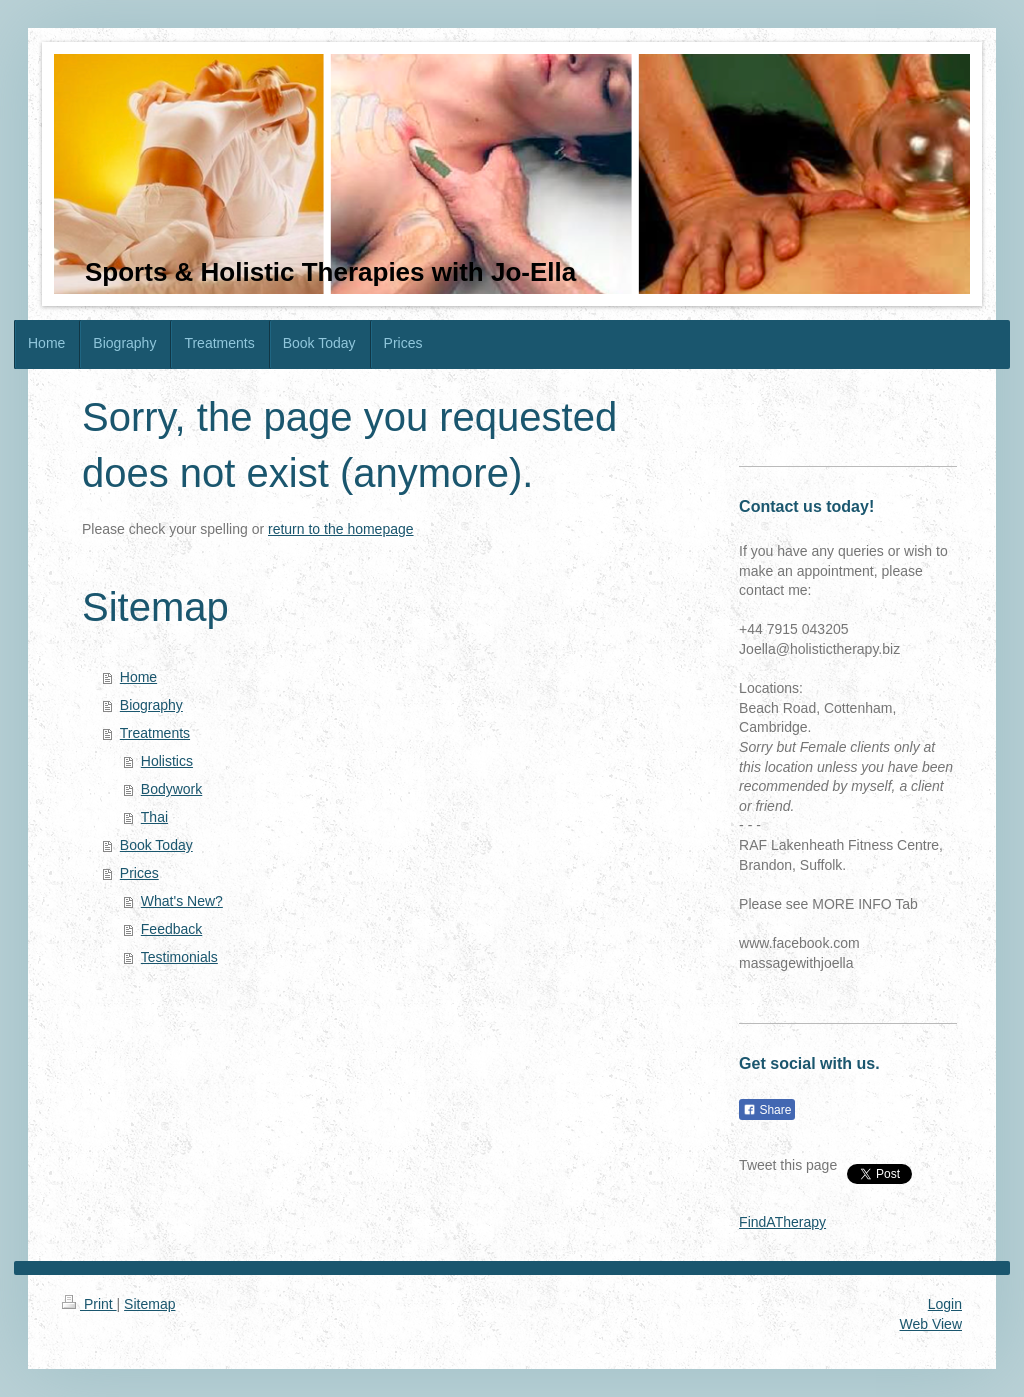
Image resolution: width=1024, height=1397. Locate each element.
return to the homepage (341, 529)
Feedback (171, 929)
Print (89, 1304)
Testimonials (179, 957)
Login (945, 1304)
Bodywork (171, 789)
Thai (154, 817)
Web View (930, 1324)
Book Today (156, 845)
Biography (151, 705)
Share (767, 1110)
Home (138, 677)
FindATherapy (782, 1222)
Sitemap (149, 1304)
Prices (139, 873)
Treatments (155, 733)
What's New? (182, 901)
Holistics (167, 761)
